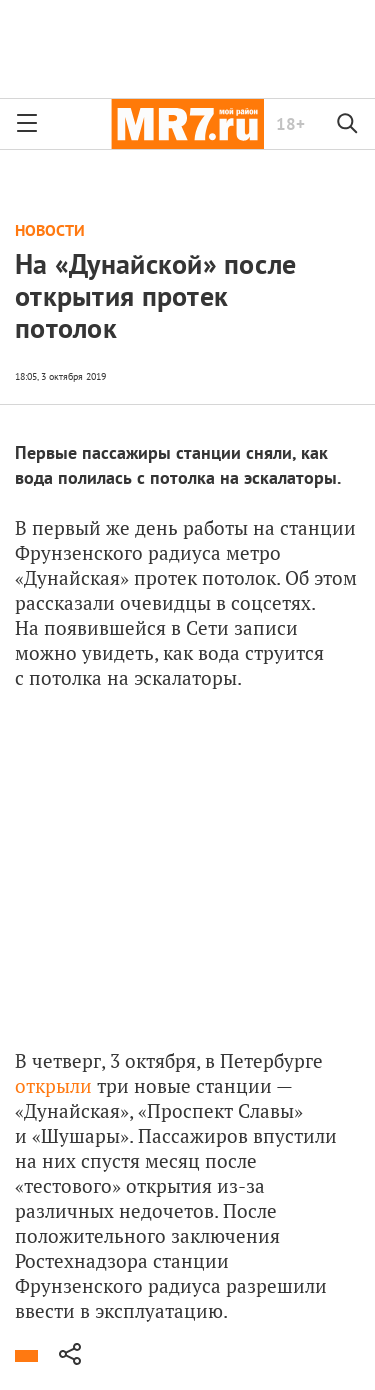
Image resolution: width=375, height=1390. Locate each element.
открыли (53, 1085)
